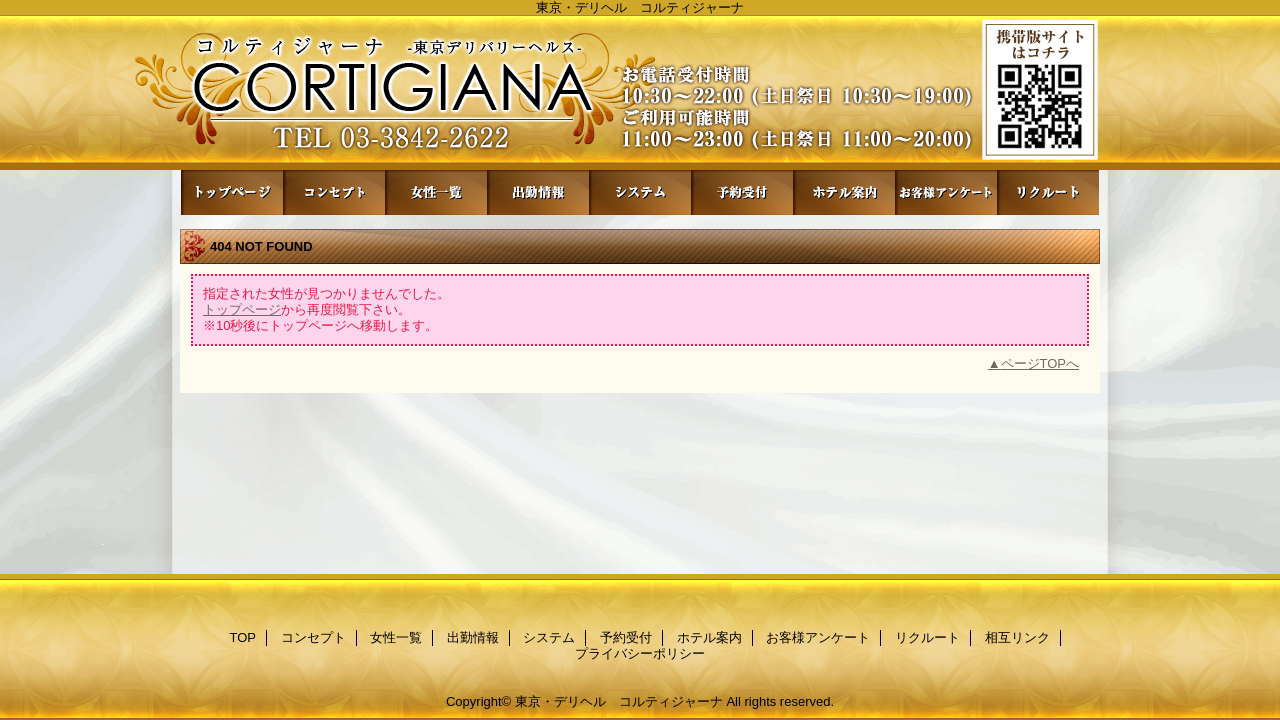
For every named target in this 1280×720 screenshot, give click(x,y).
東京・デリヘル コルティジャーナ (619, 701)
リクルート (1048, 192)
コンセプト (334, 192)
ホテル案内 (844, 192)
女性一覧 (436, 192)
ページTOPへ (1040, 363)
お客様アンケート (946, 192)
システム (640, 192)
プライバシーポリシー (640, 653)
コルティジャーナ (640, 92)
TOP (232, 192)
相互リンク (1017, 637)
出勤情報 (538, 192)
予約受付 (742, 192)
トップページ (242, 309)
